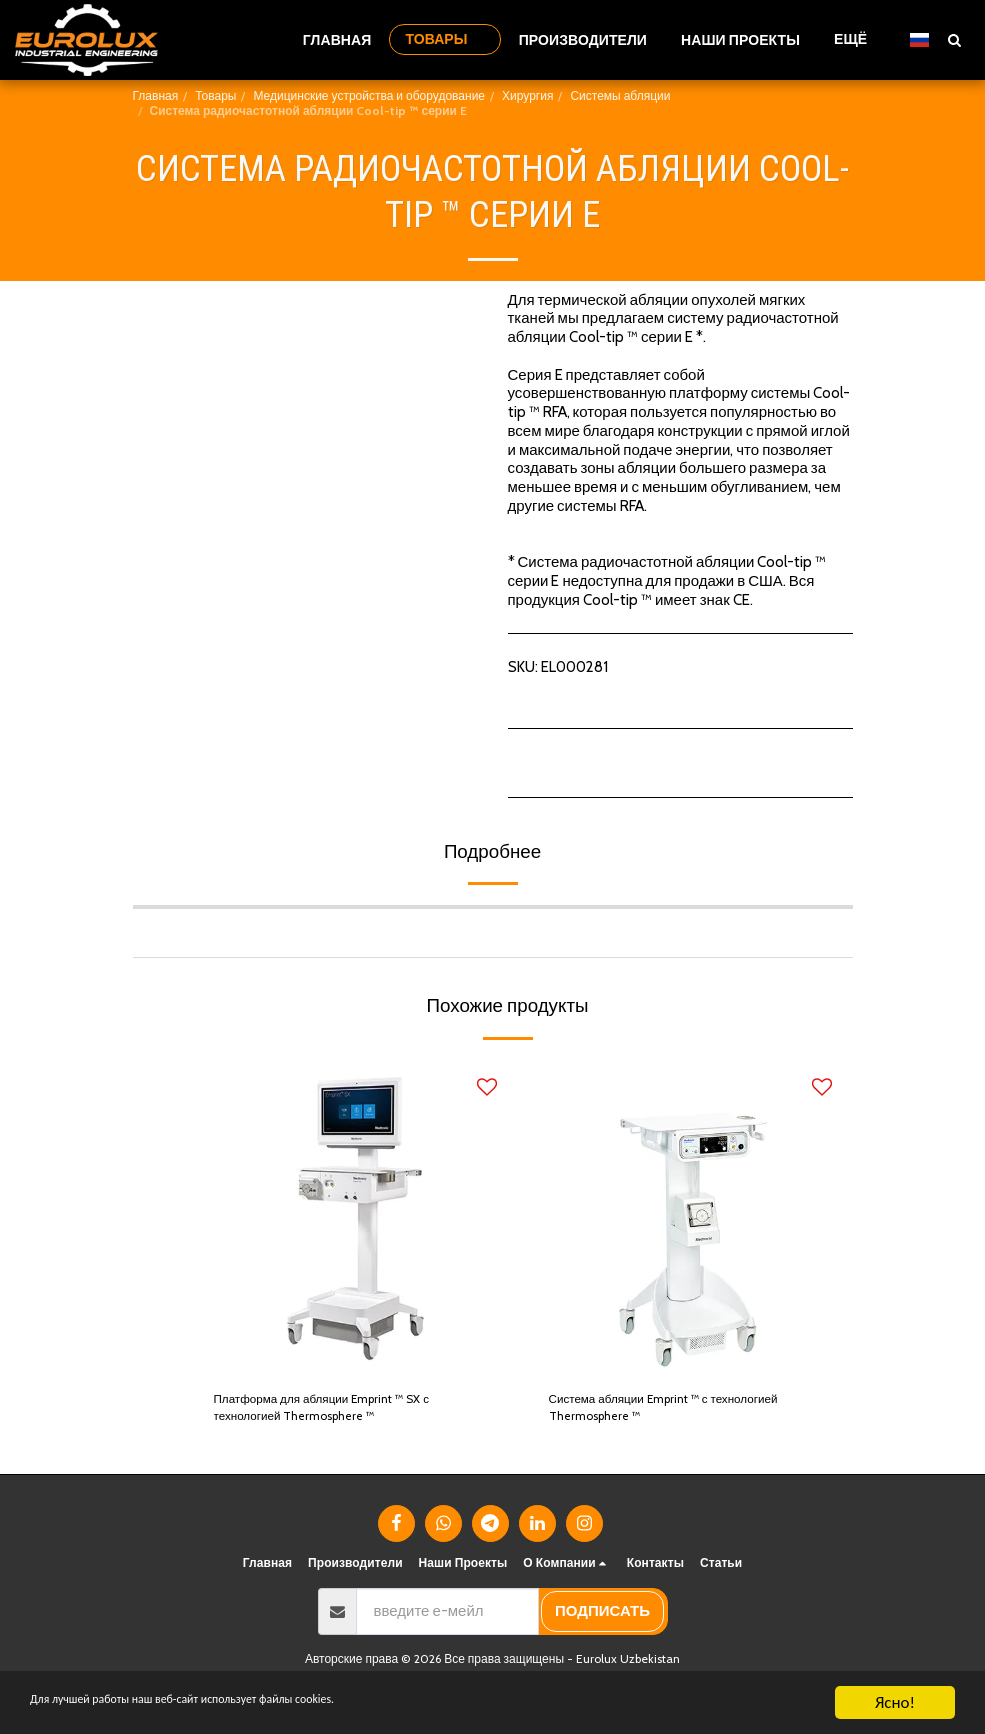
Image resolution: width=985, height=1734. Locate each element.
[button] (954, 39)
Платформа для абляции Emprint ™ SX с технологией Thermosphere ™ (350, 1413)
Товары (215, 95)
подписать (602, 1621)
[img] (355, 1217)
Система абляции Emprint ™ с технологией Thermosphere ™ (650, 1413)
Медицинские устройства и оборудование (369, 95)
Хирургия (527, 95)
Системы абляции (620, 95)
